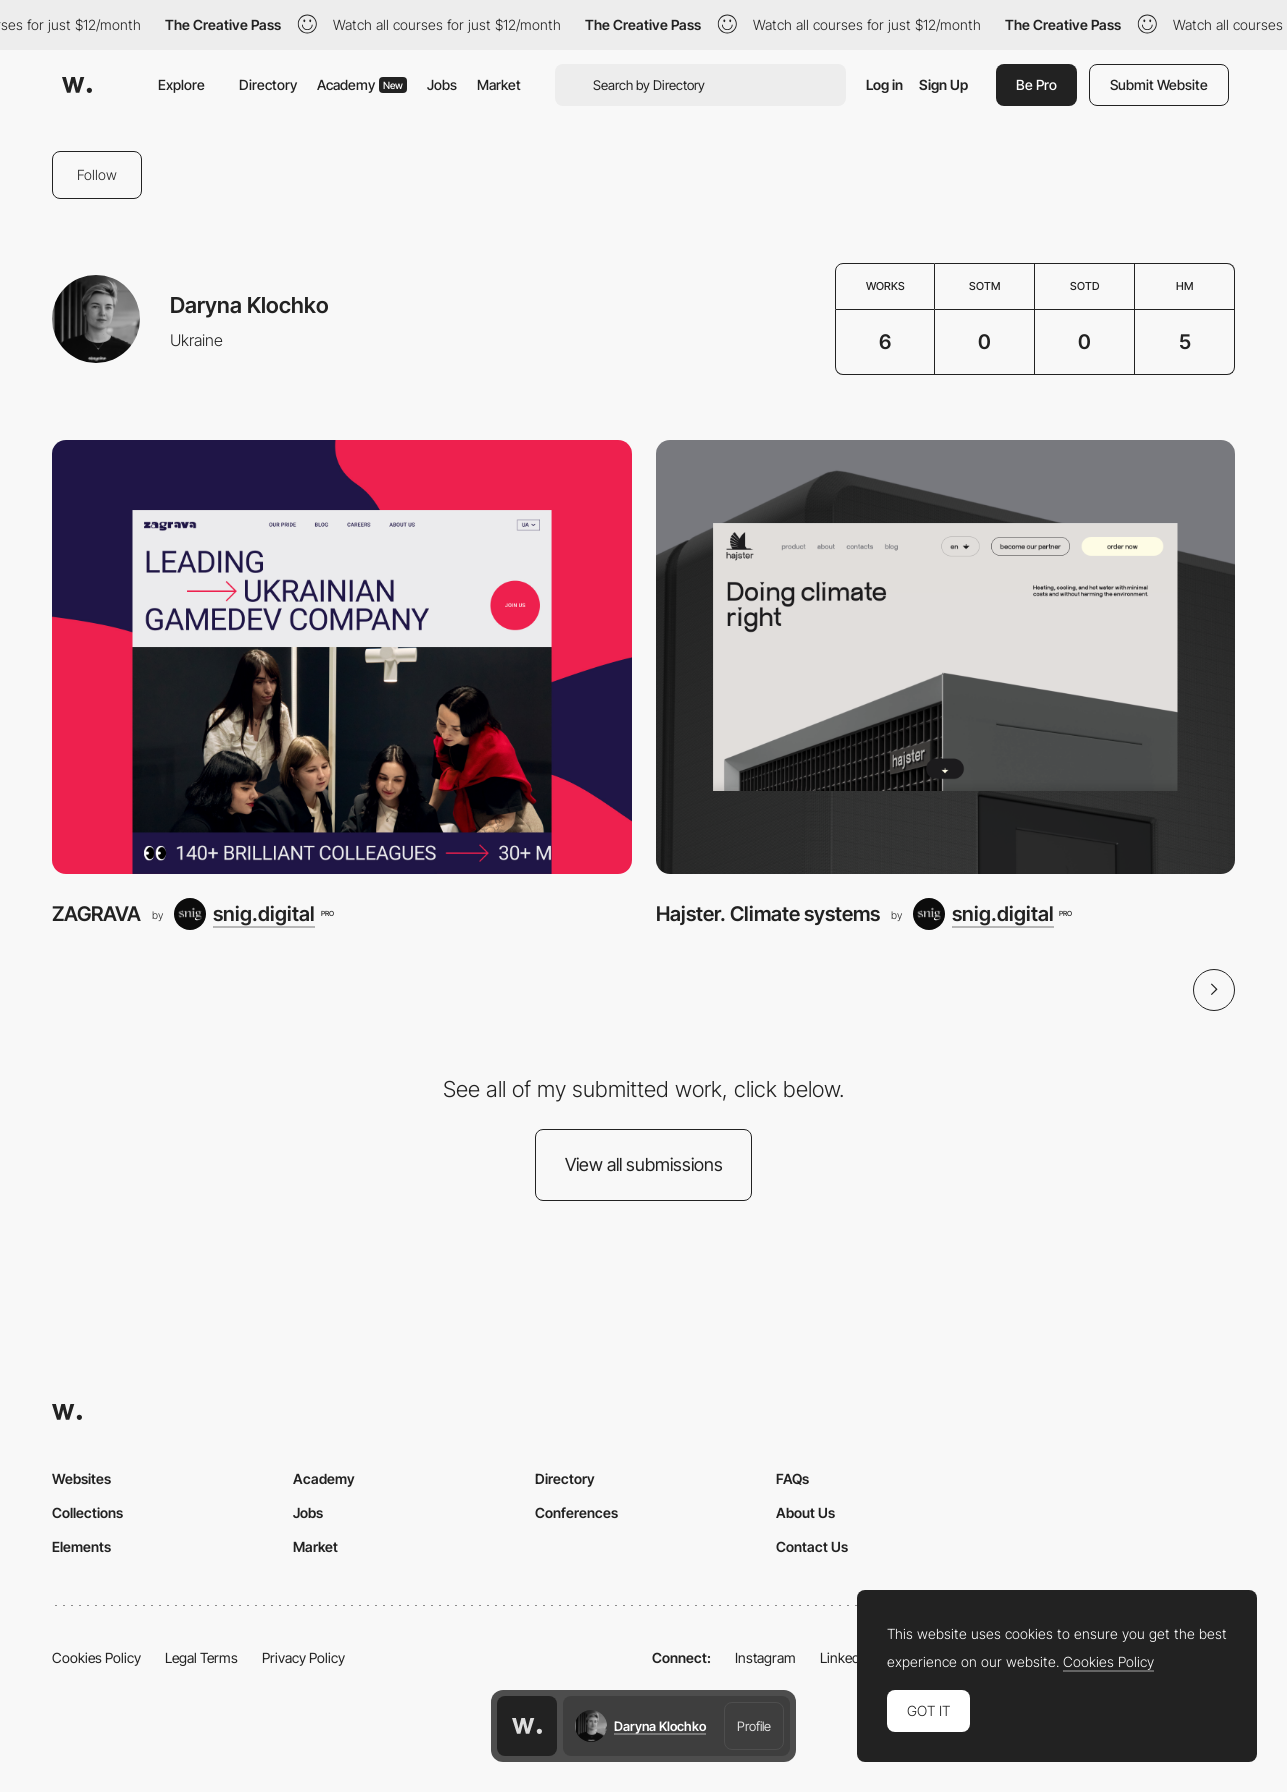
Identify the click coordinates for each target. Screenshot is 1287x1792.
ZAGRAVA (96, 913)
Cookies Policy (96, 1657)
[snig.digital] (253, 914)
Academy (362, 84)
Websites (81, 1478)
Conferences (576, 1512)
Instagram (765, 1657)
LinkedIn (845, 1657)
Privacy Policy (303, 1657)
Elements (81, 1546)
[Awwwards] (77, 85)
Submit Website (1159, 84)
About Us (805, 1512)
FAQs (792, 1478)
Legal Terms (201, 1657)
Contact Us (812, 1546)
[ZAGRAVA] (342, 657)
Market (499, 84)
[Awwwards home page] (527, 1726)
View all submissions (644, 1164)
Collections (87, 1512)
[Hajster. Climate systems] (946, 657)
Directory (268, 84)
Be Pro (1036, 84)
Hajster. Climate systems (768, 913)
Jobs (442, 84)
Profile (754, 1726)
